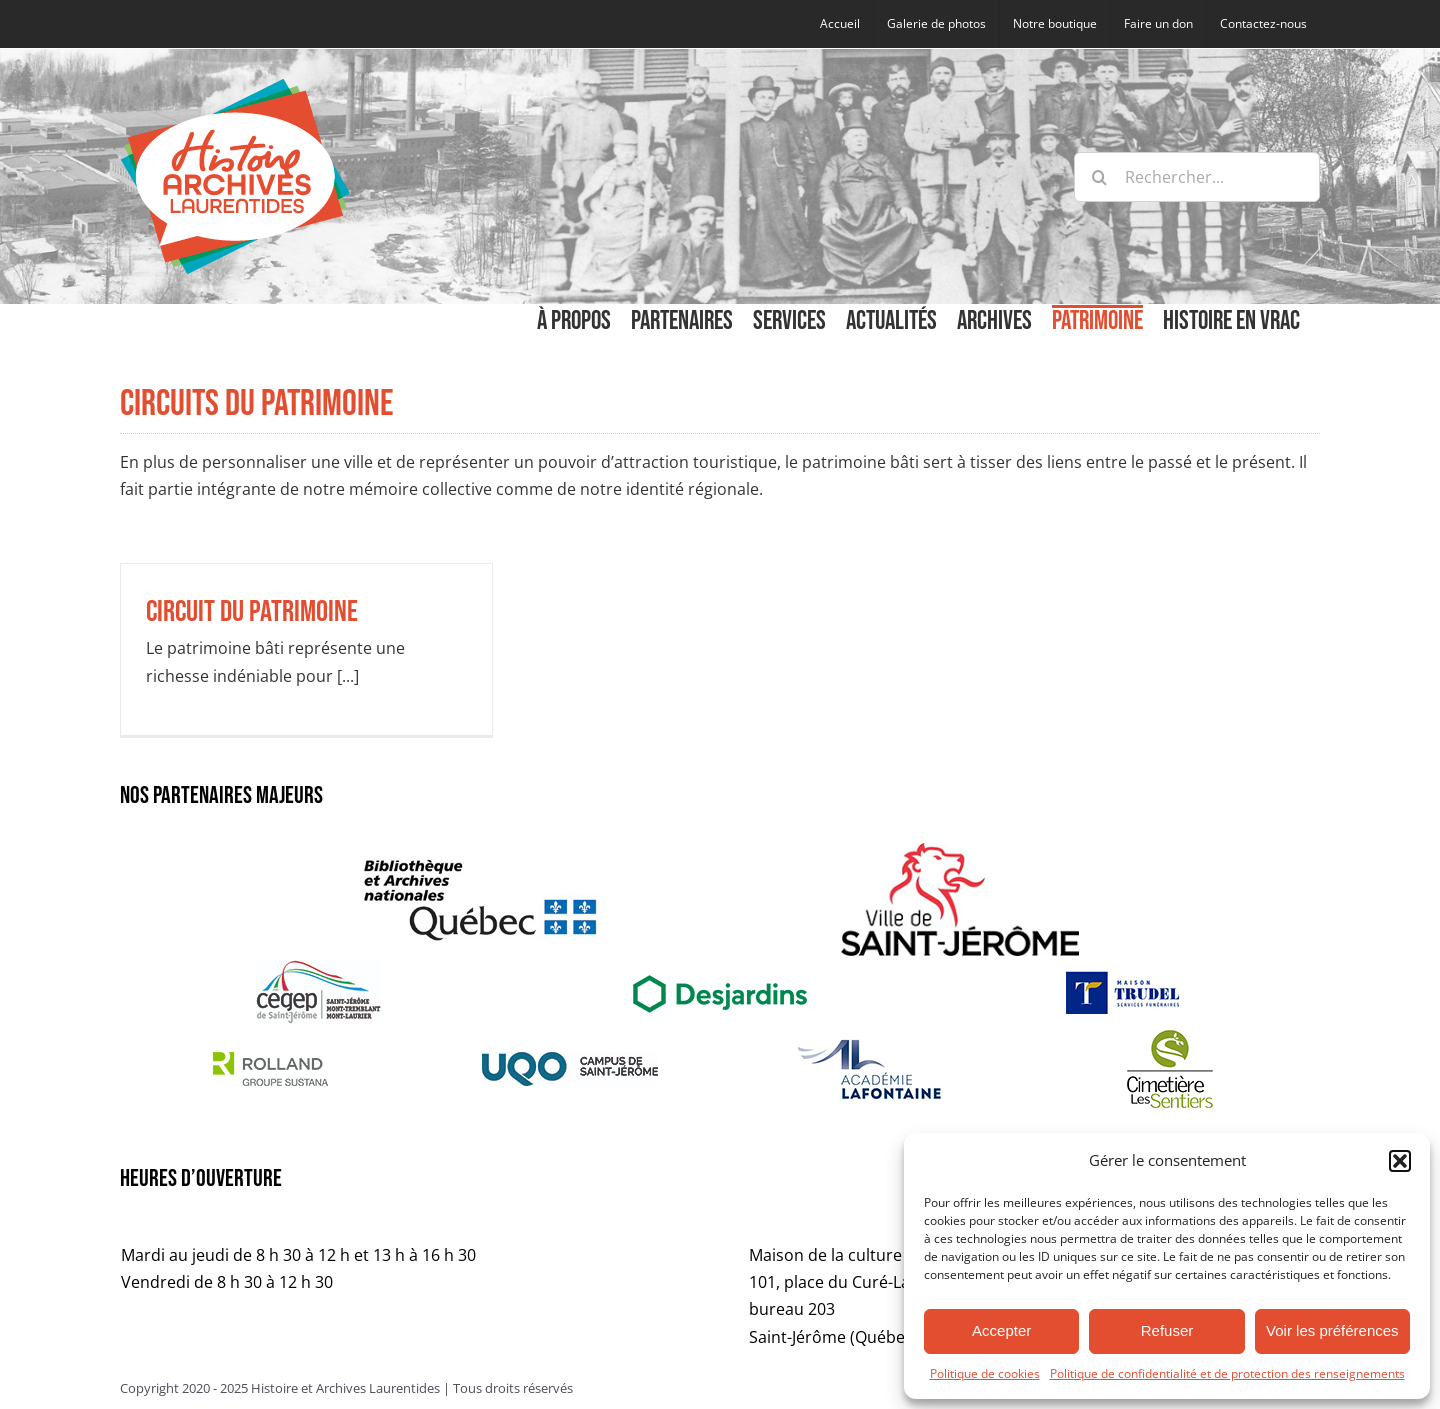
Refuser (1167, 1330)
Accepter (1001, 1330)
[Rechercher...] (1197, 177)
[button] (1400, 1161)
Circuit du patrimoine (252, 612)
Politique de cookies (985, 1373)
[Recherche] (1099, 177)
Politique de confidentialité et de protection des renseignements (1227, 1373)
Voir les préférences (1332, 1330)
